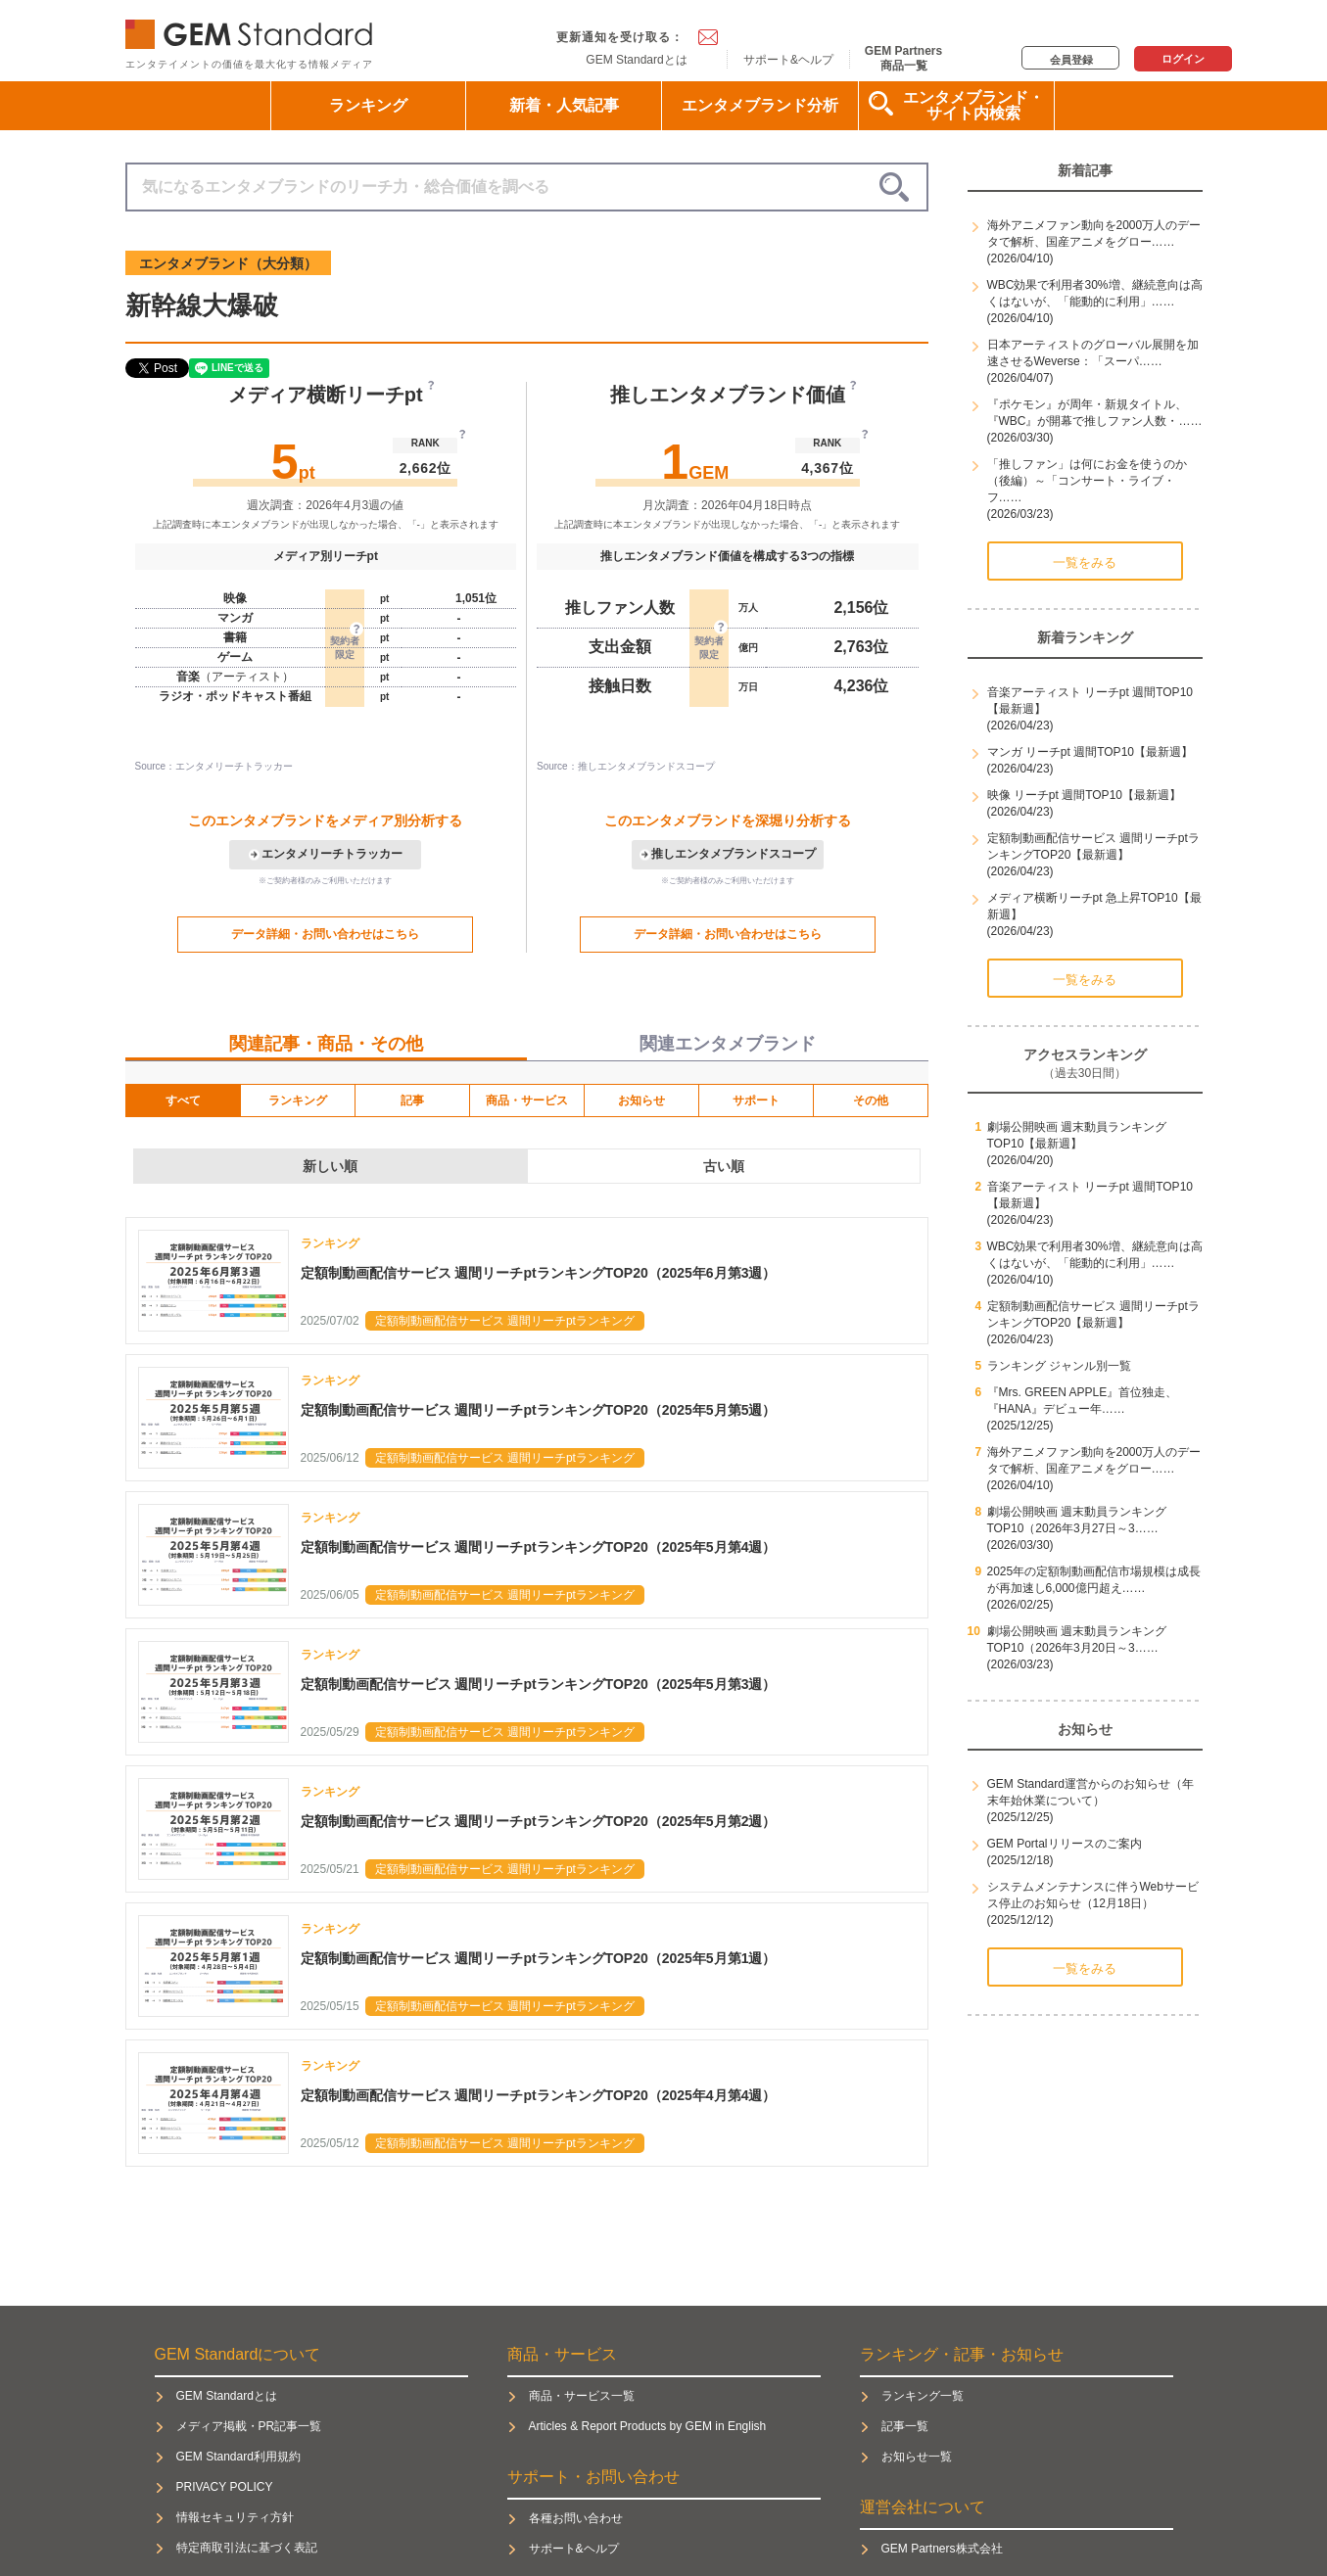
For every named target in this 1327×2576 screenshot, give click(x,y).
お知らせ (641, 1100)
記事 (412, 1100)
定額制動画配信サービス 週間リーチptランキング (505, 1321)
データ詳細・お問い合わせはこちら (325, 934)
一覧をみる (1084, 562)
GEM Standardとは (636, 60)
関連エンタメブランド (728, 1044)
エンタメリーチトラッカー (332, 854)
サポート (756, 1100)
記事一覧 (904, 2426)
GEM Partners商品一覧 (903, 57)
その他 (870, 1100)
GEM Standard (252, 30)
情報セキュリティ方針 (235, 2517)
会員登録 (1071, 60)
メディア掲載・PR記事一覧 (249, 2426)
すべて (183, 1100)
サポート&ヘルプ (788, 60)
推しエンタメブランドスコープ (733, 854)
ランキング (368, 105)
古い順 (723, 1166)
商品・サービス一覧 (582, 2396)
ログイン (1183, 59)
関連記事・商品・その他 (326, 1044)
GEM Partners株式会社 (942, 2548)
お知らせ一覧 (916, 2456)
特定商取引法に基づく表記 (246, 2547)
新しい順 (330, 1166)
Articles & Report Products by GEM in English (648, 2426)
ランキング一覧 (922, 2396)
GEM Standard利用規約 (238, 2456)
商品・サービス (527, 1100)
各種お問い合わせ (576, 2518)
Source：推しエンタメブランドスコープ (626, 766)
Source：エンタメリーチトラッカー (214, 766)
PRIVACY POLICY (224, 2487)
